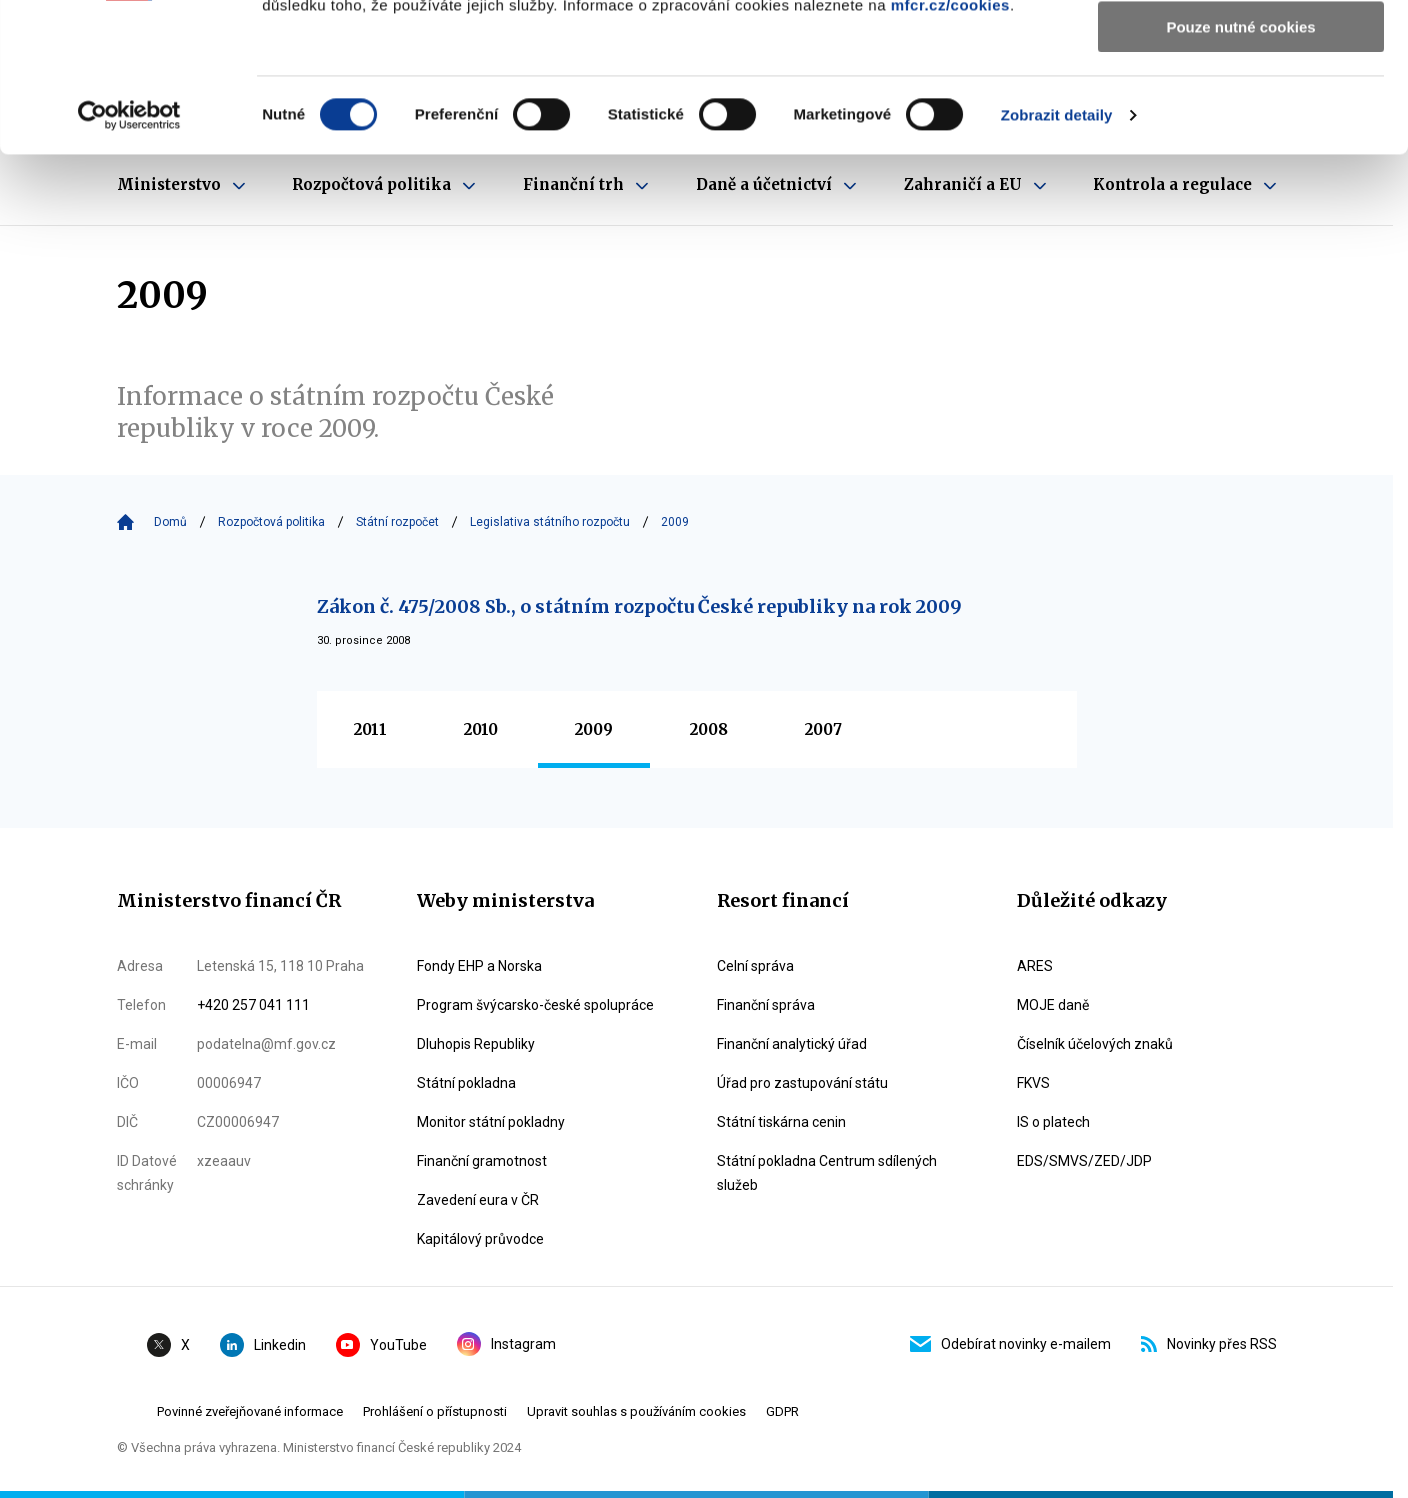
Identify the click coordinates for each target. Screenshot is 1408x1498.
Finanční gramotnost (482, 1161)
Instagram (506, 1344)
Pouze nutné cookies (1240, 166)
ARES (1035, 966)
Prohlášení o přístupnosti (435, 1411)
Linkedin (263, 1345)
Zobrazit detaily (1057, 254)
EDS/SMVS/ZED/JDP (1084, 1161)
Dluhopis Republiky (476, 1044)
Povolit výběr (1241, 108)
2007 (823, 729)
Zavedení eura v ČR (478, 1200)
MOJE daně (1053, 1005)
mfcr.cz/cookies (950, 144)
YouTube (381, 1345)
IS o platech (1053, 1122)
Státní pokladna (466, 1083)
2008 (709, 729)
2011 (370, 729)
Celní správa (755, 966)
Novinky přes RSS (1209, 1344)
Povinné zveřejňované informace (250, 1411)
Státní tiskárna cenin (781, 1122)
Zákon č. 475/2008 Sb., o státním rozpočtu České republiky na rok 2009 (639, 606)
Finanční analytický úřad (792, 1044)
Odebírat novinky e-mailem (1010, 1344)
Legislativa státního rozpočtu (550, 522)
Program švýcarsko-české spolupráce (535, 1005)
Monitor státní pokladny (491, 1122)
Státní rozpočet (397, 522)
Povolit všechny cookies (1241, 49)
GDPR (782, 1411)
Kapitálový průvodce (480, 1239)
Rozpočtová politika (271, 522)
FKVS (1033, 1083)
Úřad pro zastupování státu (802, 1083)
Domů (170, 522)
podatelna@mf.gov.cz (266, 1044)
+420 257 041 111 (253, 1005)
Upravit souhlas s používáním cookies (636, 1411)
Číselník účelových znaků (1095, 1044)
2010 (481, 729)
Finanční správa (766, 1005)
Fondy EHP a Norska (479, 966)
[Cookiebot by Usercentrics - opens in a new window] (129, 255)
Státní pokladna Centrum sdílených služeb (827, 1173)
